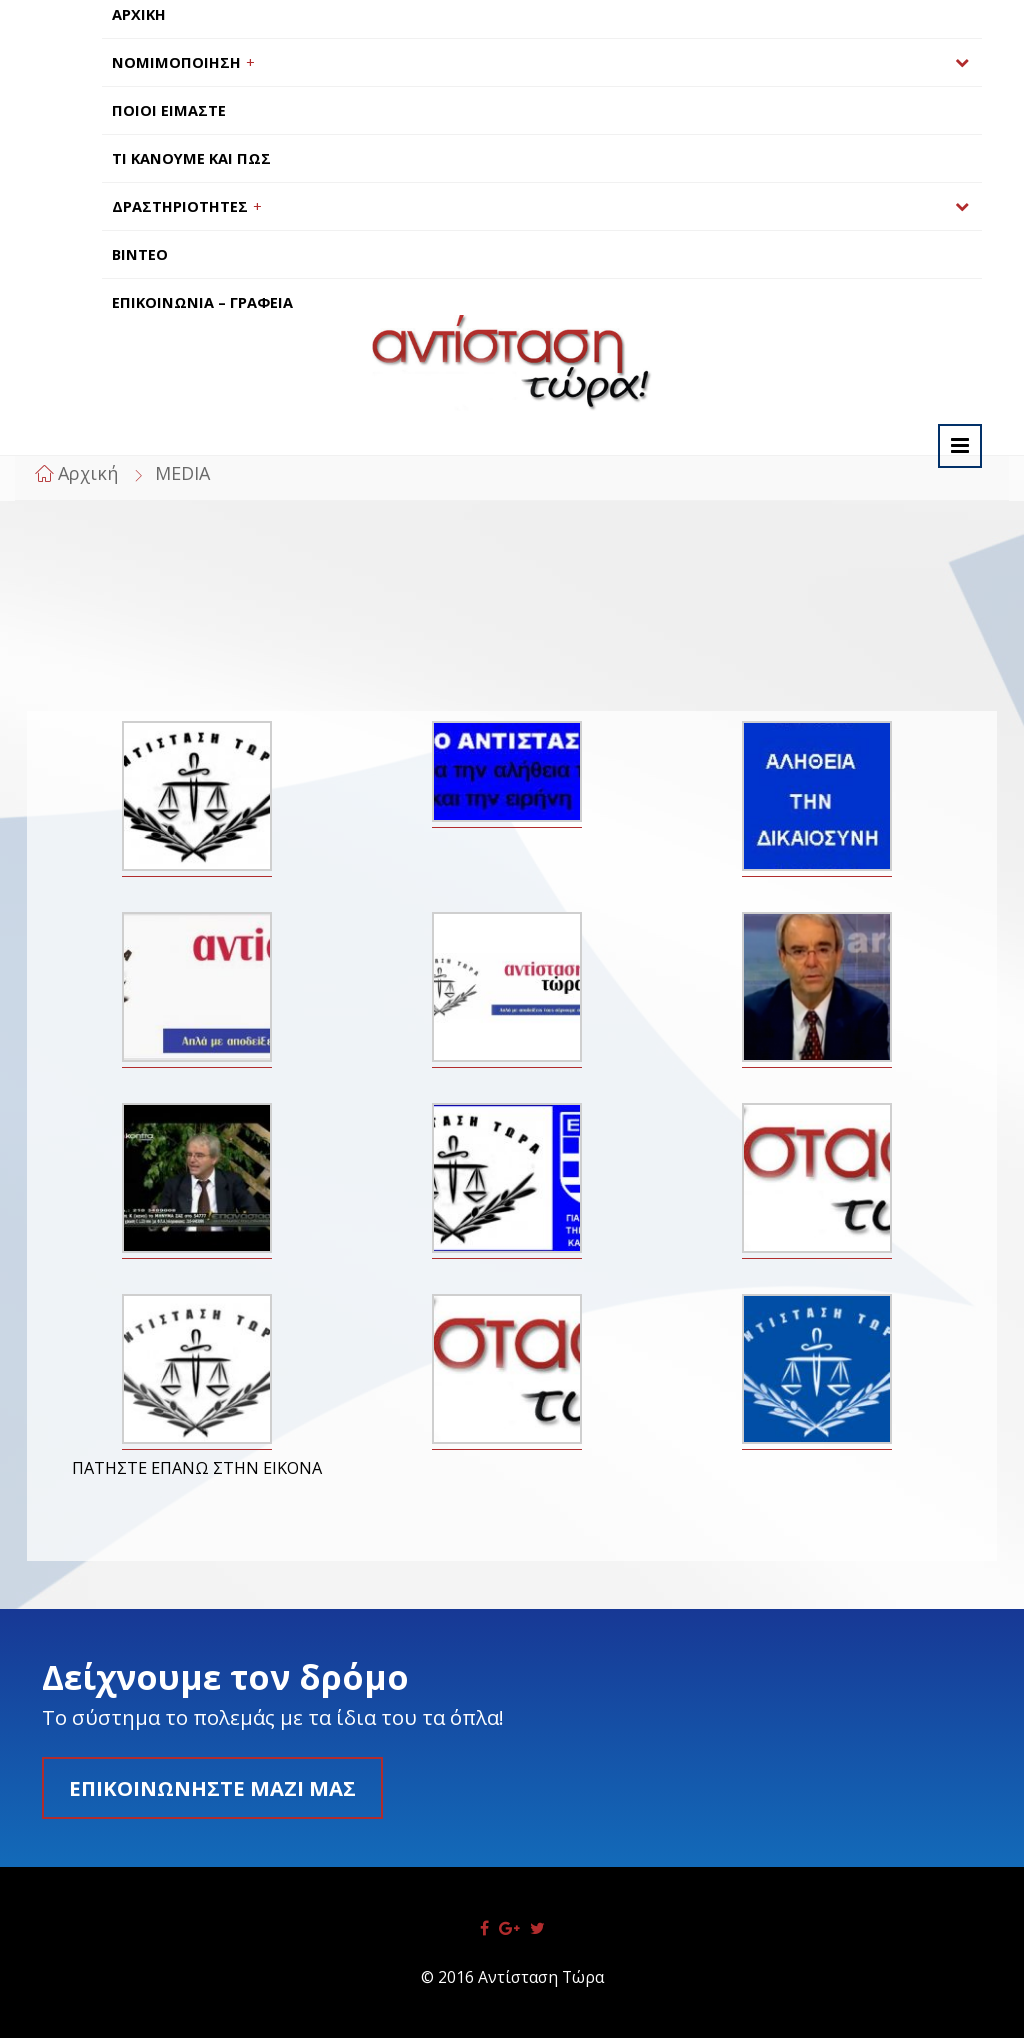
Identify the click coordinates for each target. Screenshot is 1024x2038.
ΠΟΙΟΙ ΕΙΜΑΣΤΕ (169, 110)
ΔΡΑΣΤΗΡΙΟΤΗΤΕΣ (180, 206)
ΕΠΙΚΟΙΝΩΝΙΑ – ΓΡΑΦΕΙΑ (202, 302)
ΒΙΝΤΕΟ (140, 254)
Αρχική (88, 473)
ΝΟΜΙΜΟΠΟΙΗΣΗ (176, 62)
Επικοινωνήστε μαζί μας (212, 1788)
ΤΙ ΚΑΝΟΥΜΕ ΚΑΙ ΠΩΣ (191, 158)
